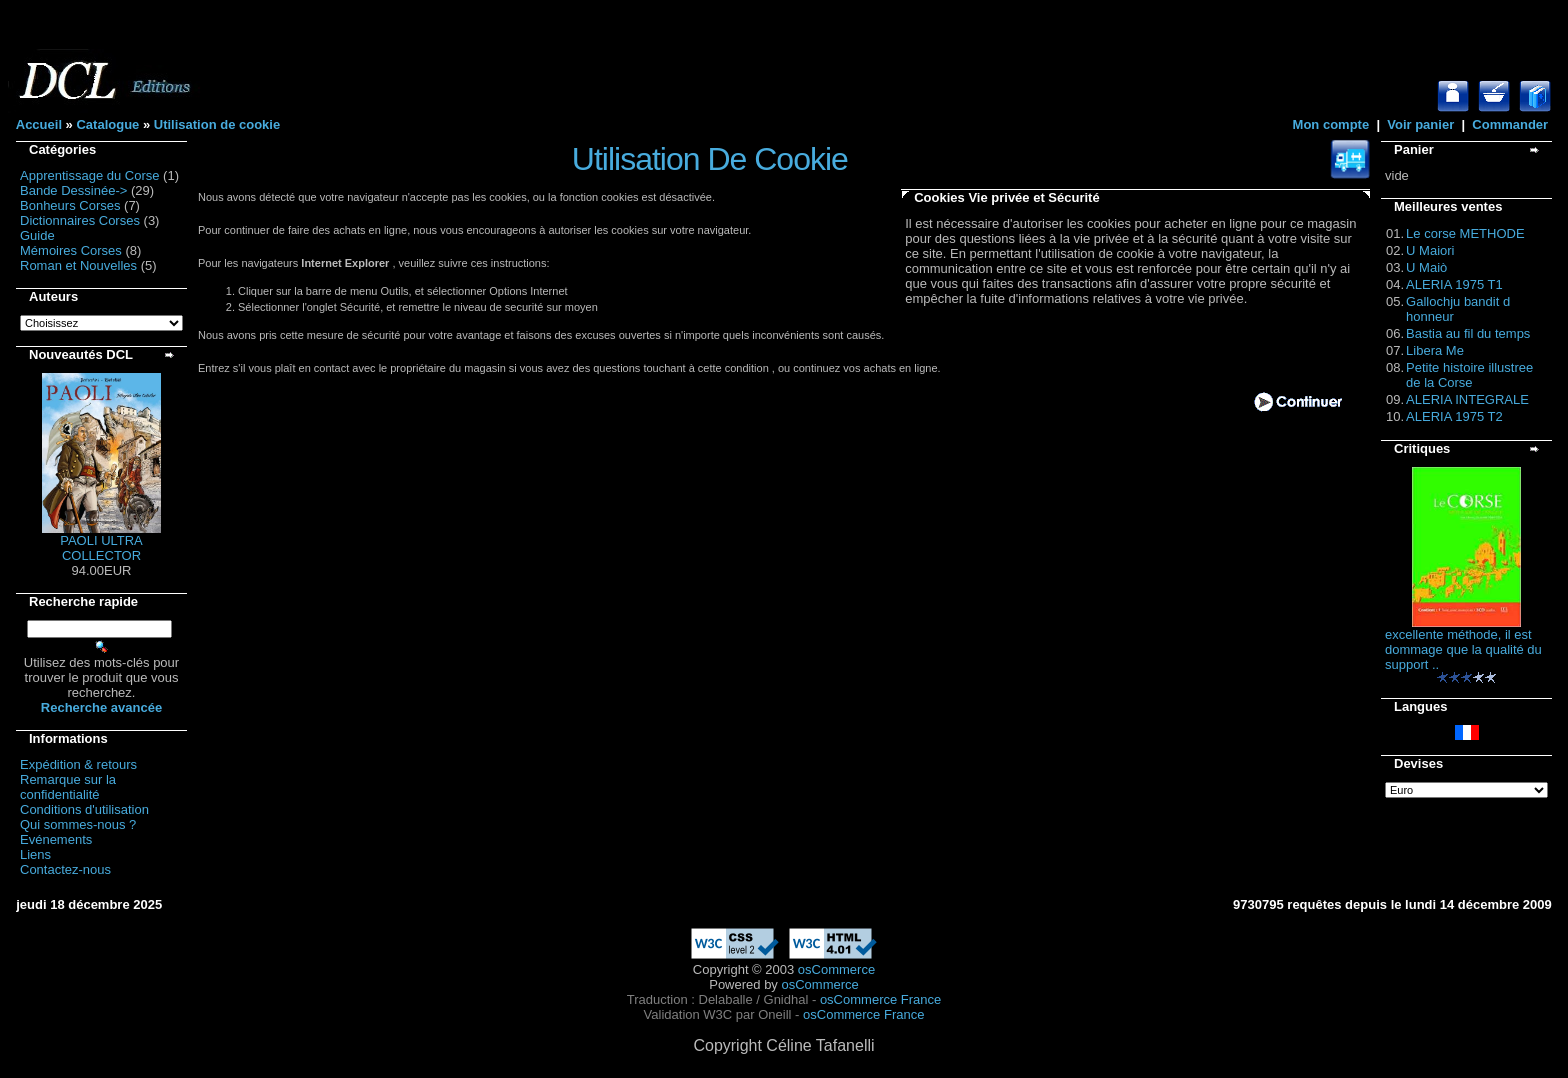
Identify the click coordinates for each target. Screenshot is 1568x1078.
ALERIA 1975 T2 (1454, 416)
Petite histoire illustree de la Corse (1469, 375)
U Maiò (1426, 267)
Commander (1510, 124)
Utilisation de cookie (217, 124)
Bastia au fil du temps (1468, 333)
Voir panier (1420, 124)
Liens (35, 854)
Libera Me (1435, 350)
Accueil (39, 124)
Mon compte (1331, 124)
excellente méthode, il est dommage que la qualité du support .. (1463, 649)
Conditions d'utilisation (84, 809)
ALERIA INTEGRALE (1467, 399)
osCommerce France (880, 999)
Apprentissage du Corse (89, 175)
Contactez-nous (65, 869)
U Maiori (1430, 250)
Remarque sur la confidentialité (68, 787)
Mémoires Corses (71, 250)
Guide (37, 235)
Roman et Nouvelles (78, 265)
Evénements (56, 839)
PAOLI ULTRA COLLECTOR (101, 548)
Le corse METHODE (1465, 233)
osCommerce (836, 969)
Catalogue (107, 124)
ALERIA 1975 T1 (1454, 284)
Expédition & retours (78, 764)
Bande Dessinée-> (73, 190)
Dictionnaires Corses (80, 220)
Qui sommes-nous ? (78, 824)
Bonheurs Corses (70, 205)
